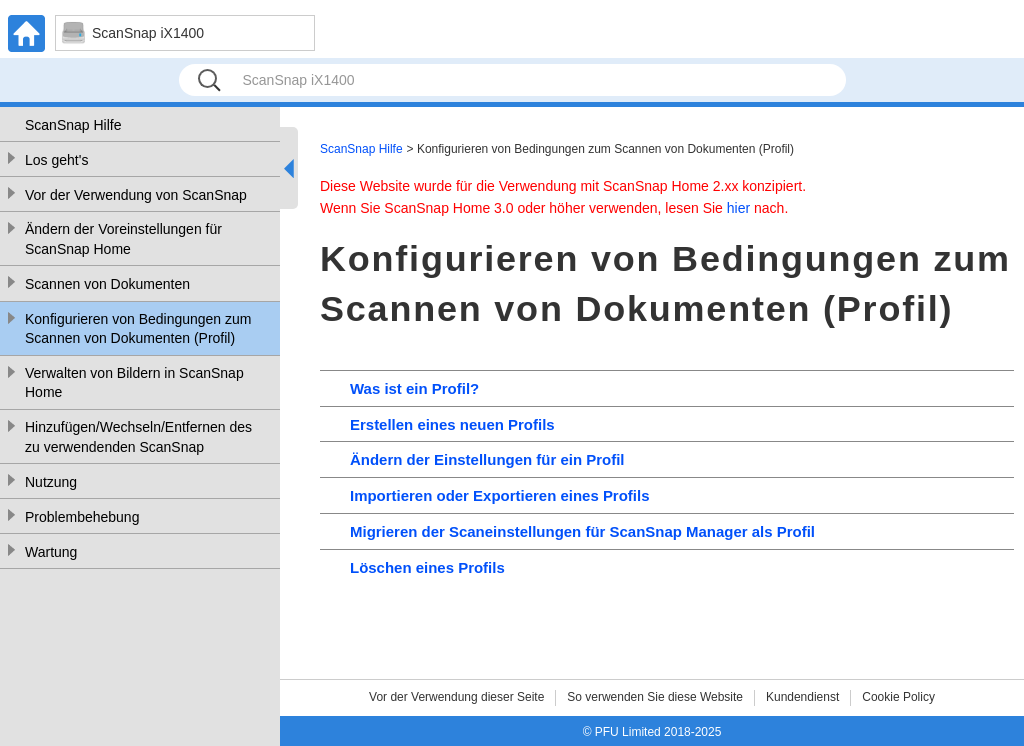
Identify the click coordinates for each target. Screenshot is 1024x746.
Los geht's (56, 160)
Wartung (51, 552)
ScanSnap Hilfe (73, 125)
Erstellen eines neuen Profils (452, 424)
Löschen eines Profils (427, 567)
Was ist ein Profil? (414, 388)
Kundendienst (802, 697)
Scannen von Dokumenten (107, 284)
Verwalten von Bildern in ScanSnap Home (134, 383)
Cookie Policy (898, 697)
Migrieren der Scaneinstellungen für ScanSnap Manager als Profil (582, 531)
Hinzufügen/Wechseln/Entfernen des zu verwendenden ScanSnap (138, 437)
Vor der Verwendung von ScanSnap (136, 195)
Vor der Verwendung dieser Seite (456, 697)
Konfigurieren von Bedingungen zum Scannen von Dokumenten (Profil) (138, 329)
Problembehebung (82, 517)
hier (738, 208)
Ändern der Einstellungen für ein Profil (487, 459)
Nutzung (51, 482)
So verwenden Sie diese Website (655, 697)
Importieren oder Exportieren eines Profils (499, 495)
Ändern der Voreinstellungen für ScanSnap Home (123, 239)
